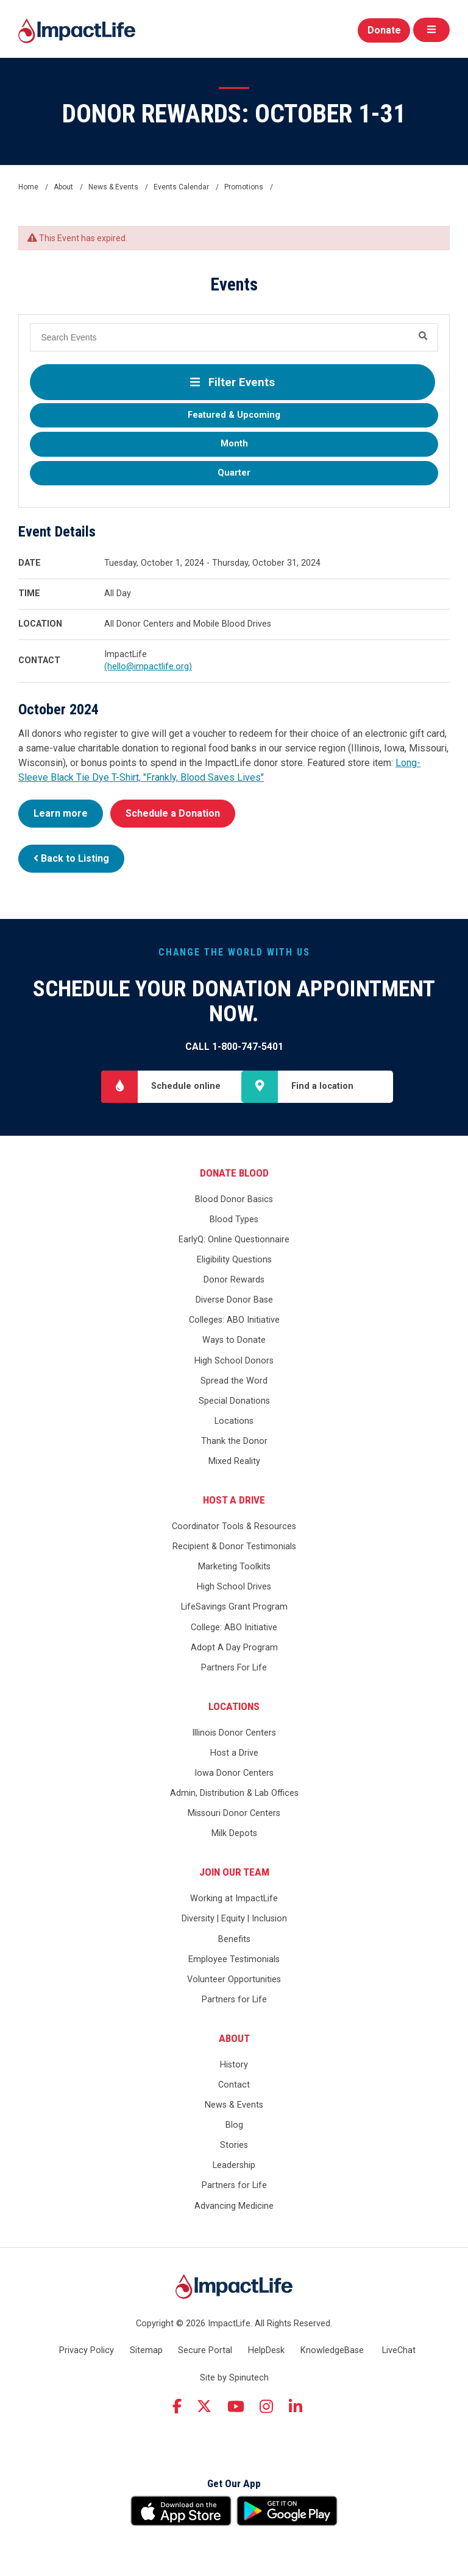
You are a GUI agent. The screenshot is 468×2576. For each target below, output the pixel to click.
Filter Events (232, 382)
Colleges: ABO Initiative (234, 1320)
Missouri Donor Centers (234, 1814)
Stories (234, 2146)
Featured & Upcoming (234, 415)
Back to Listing (71, 858)
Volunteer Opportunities (234, 1979)
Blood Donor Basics (234, 1199)
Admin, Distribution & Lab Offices (234, 1793)
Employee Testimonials (234, 1959)
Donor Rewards (234, 1280)
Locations (234, 1421)
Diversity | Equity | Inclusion (234, 1919)
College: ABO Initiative (234, 1627)
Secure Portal (205, 2350)
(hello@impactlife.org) (148, 666)
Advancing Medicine (234, 2206)
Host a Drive (234, 1500)
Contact (234, 2085)
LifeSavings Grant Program (234, 1607)
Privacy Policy (86, 2350)
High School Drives (234, 1587)
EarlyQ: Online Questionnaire (234, 1239)
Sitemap (146, 2350)
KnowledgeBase (332, 2350)
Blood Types (234, 1219)
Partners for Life (234, 1999)
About (234, 2038)
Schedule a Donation (173, 813)
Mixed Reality (234, 1461)
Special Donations (234, 1401)
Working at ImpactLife (234, 1899)
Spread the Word (234, 1381)
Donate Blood (234, 1173)
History (234, 2065)
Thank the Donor (234, 1441)
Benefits (234, 1939)
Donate (383, 30)
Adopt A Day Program (234, 1647)
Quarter (234, 473)
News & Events (234, 2105)
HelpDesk (266, 2350)
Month (234, 443)
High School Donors (234, 1361)
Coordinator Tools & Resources (234, 1526)
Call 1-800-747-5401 (234, 1046)
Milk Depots (234, 1834)
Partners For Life (234, 1668)
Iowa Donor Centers (234, 1773)
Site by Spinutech (234, 2378)
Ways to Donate (234, 1341)
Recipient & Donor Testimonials (234, 1547)
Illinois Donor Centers (234, 1733)
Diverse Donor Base (234, 1300)
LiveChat (399, 2350)
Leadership (234, 2166)
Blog (234, 2125)
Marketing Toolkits (234, 1567)
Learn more (61, 813)
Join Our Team (234, 1872)
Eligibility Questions (234, 1260)
